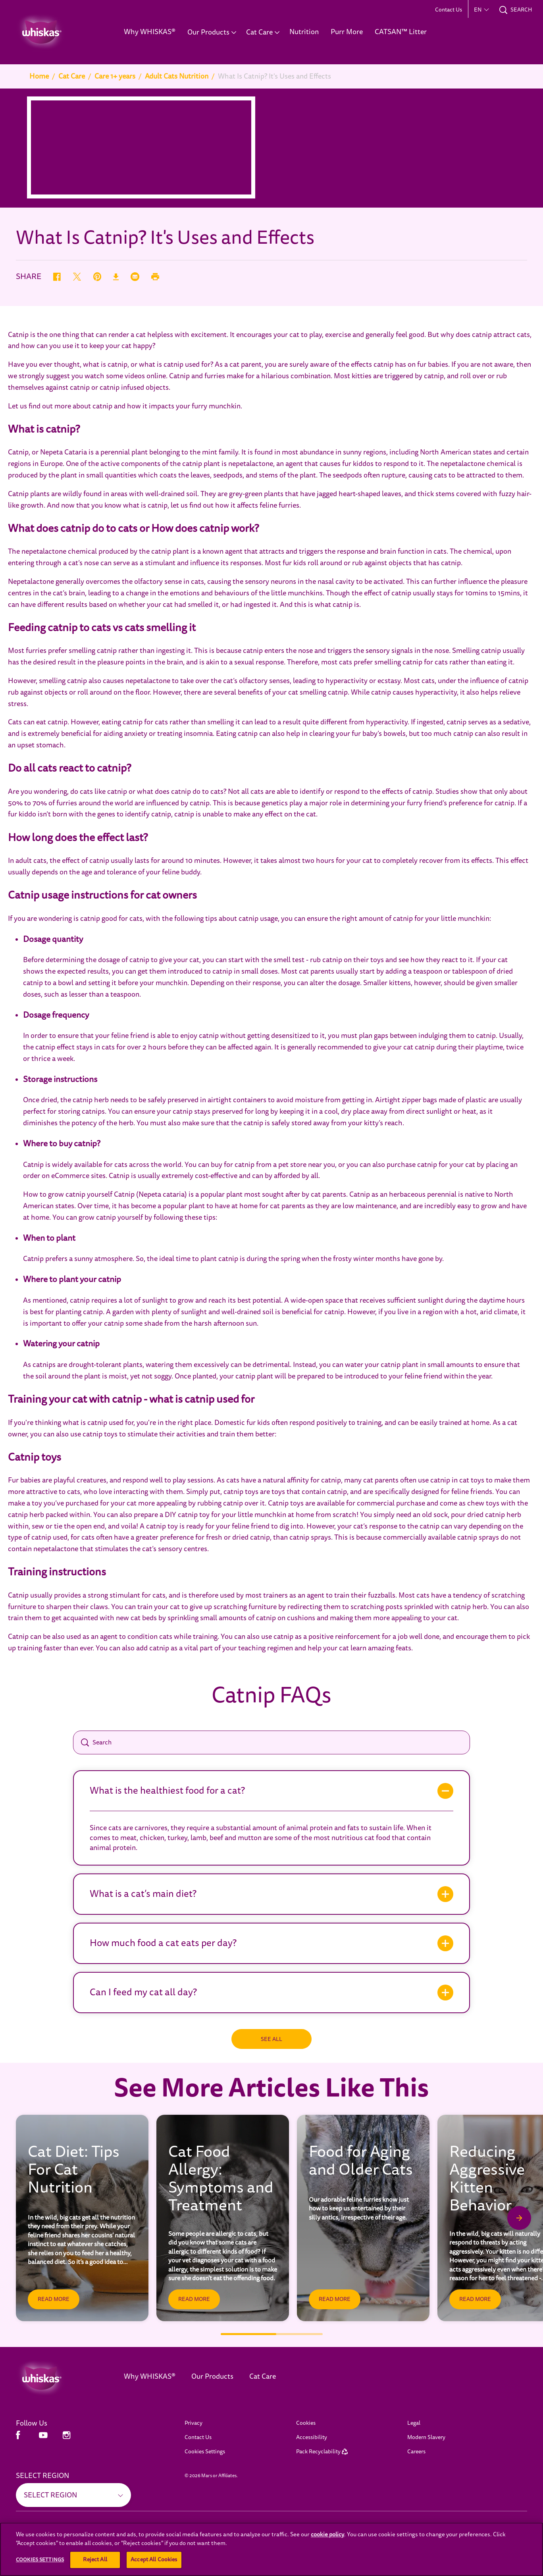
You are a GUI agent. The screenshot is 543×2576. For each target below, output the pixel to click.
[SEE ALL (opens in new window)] (47, 2553)
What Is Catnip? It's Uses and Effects (274, 76)
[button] (480, 10)
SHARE (28, 277)
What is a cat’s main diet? (143, 1894)
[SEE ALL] (271, 2039)
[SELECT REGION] (73, 2495)
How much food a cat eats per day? (163, 1943)
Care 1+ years (114, 76)
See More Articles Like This (271, 2088)
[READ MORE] (53, 2299)
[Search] (271, 1742)
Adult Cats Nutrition (176, 76)
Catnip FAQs (271, 1696)
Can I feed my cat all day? (143, 1992)
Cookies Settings (205, 2452)
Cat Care (71, 76)
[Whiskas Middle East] (58, 2378)
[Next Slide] (519, 2218)
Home (39, 76)
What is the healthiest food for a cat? (167, 1791)
